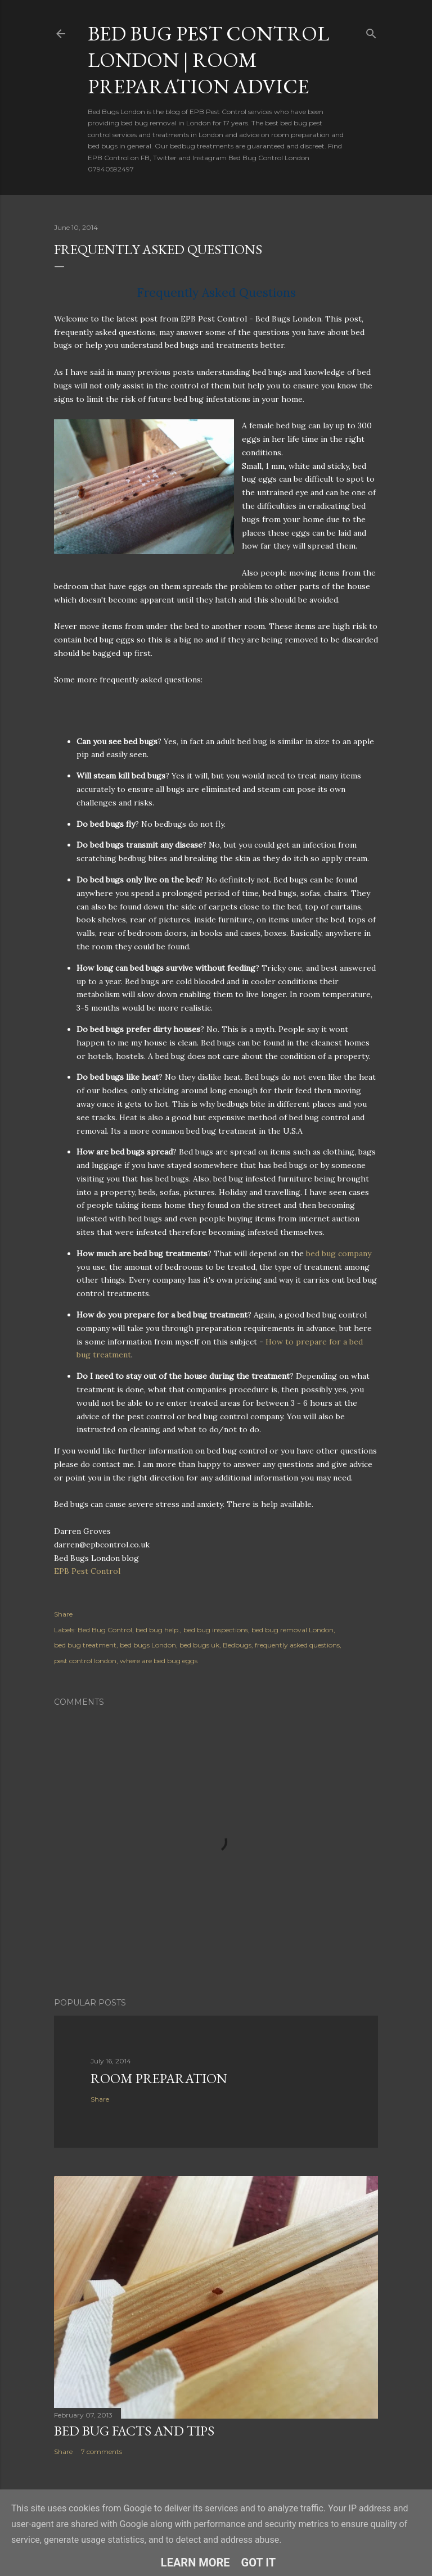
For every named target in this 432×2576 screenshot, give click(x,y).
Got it (258, 2562)
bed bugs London (148, 1645)
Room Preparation (159, 2078)
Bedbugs (237, 1645)
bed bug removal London (292, 1630)
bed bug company (338, 1253)
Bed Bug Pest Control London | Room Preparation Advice (208, 59)
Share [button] (63, 1614)
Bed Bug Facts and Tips (134, 2430)
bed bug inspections (215, 1630)
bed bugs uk (199, 1645)
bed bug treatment (85, 1645)
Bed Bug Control (105, 1630)
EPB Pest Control (87, 1571)
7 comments (101, 2451)
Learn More (195, 2562)
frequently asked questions (297, 1645)
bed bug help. (158, 1630)
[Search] (371, 31)
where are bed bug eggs (158, 1660)
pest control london (85, 1660)
